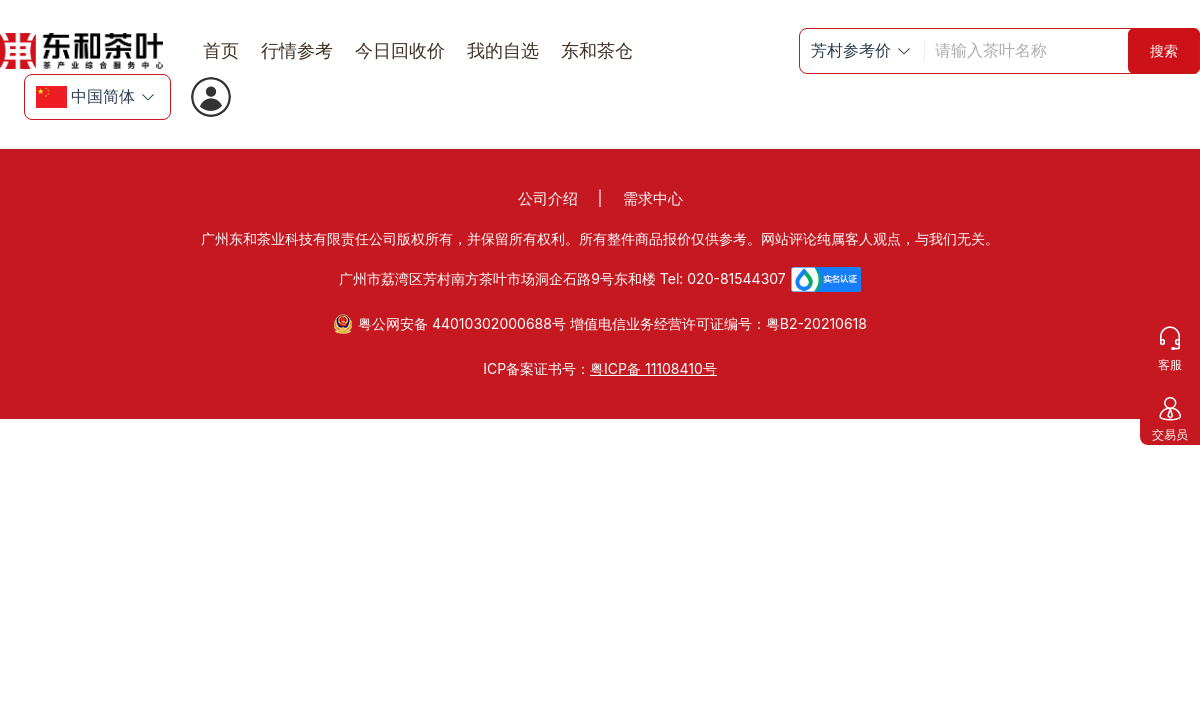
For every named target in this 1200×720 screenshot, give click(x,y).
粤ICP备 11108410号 (653, 368)
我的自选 (503, 50)
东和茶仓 (597, 50)
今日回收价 (400, 50)
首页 (221, 50)
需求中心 (653, 198)
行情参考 (297, 50)
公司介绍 (548, 198)
